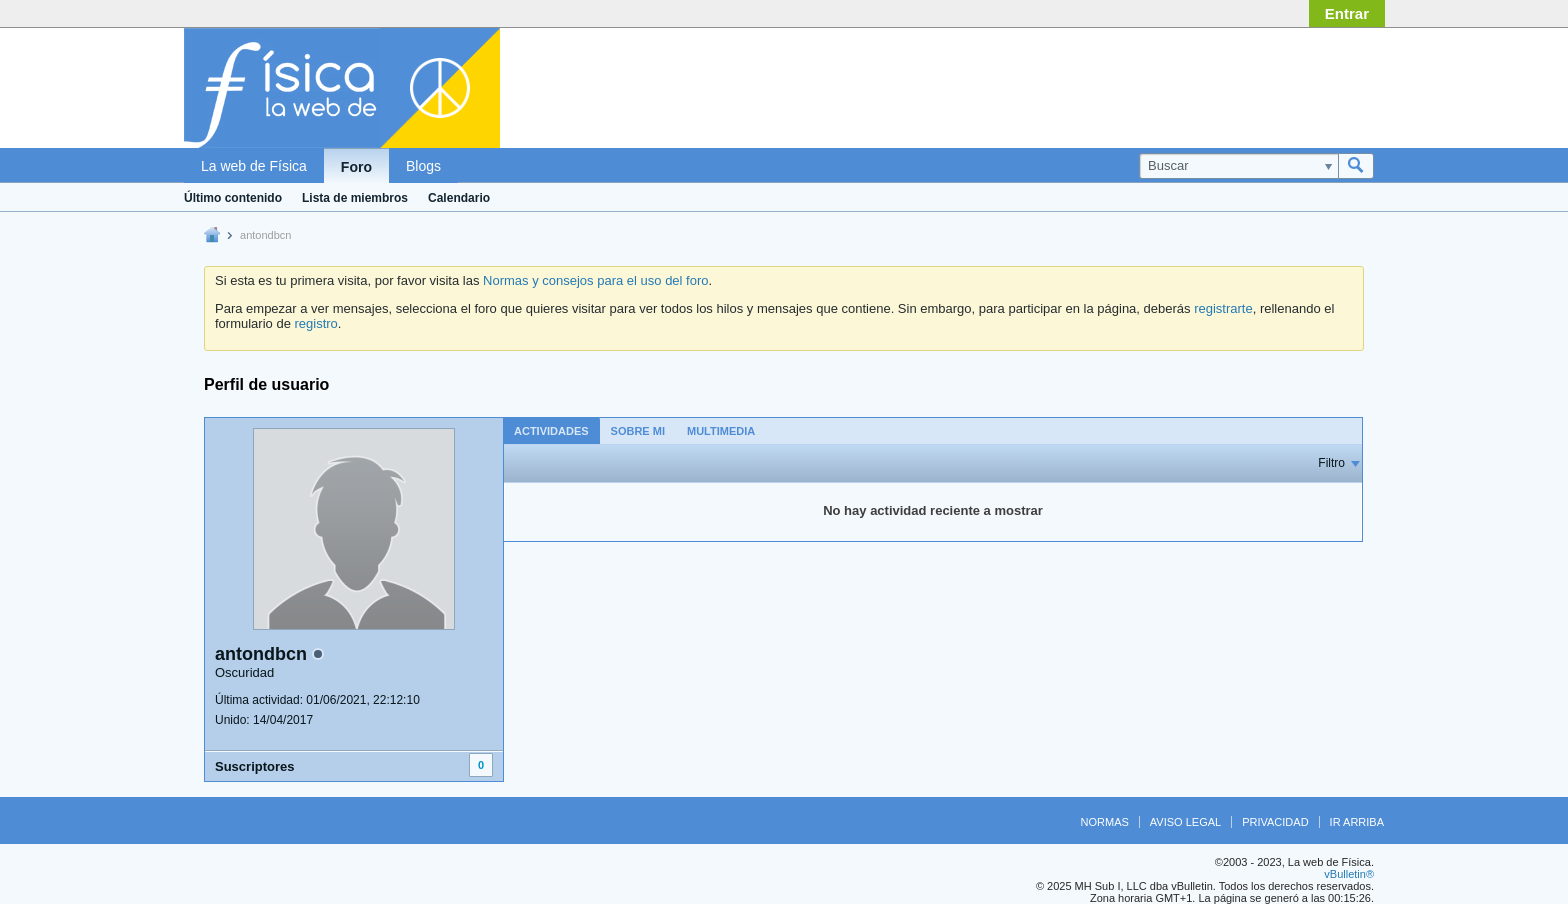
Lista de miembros (355, 198)
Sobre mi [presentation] (638, 431)
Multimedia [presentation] (721, 431)
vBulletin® (1349, 874)
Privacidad (1275, 822)
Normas (1105, 822)
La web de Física (254, 166)
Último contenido (233, 198)
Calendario (459, 198)
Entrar (1347, 13)
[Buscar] (1238, 166)
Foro (356, 167)
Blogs (423, 166)
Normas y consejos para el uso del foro (595, 280)
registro (315, 323)
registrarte (1223, 308)
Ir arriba (1357, 822)
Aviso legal (1185, 822)
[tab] (551, 430)
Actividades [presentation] (551, 431)
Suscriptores (254, 766)
